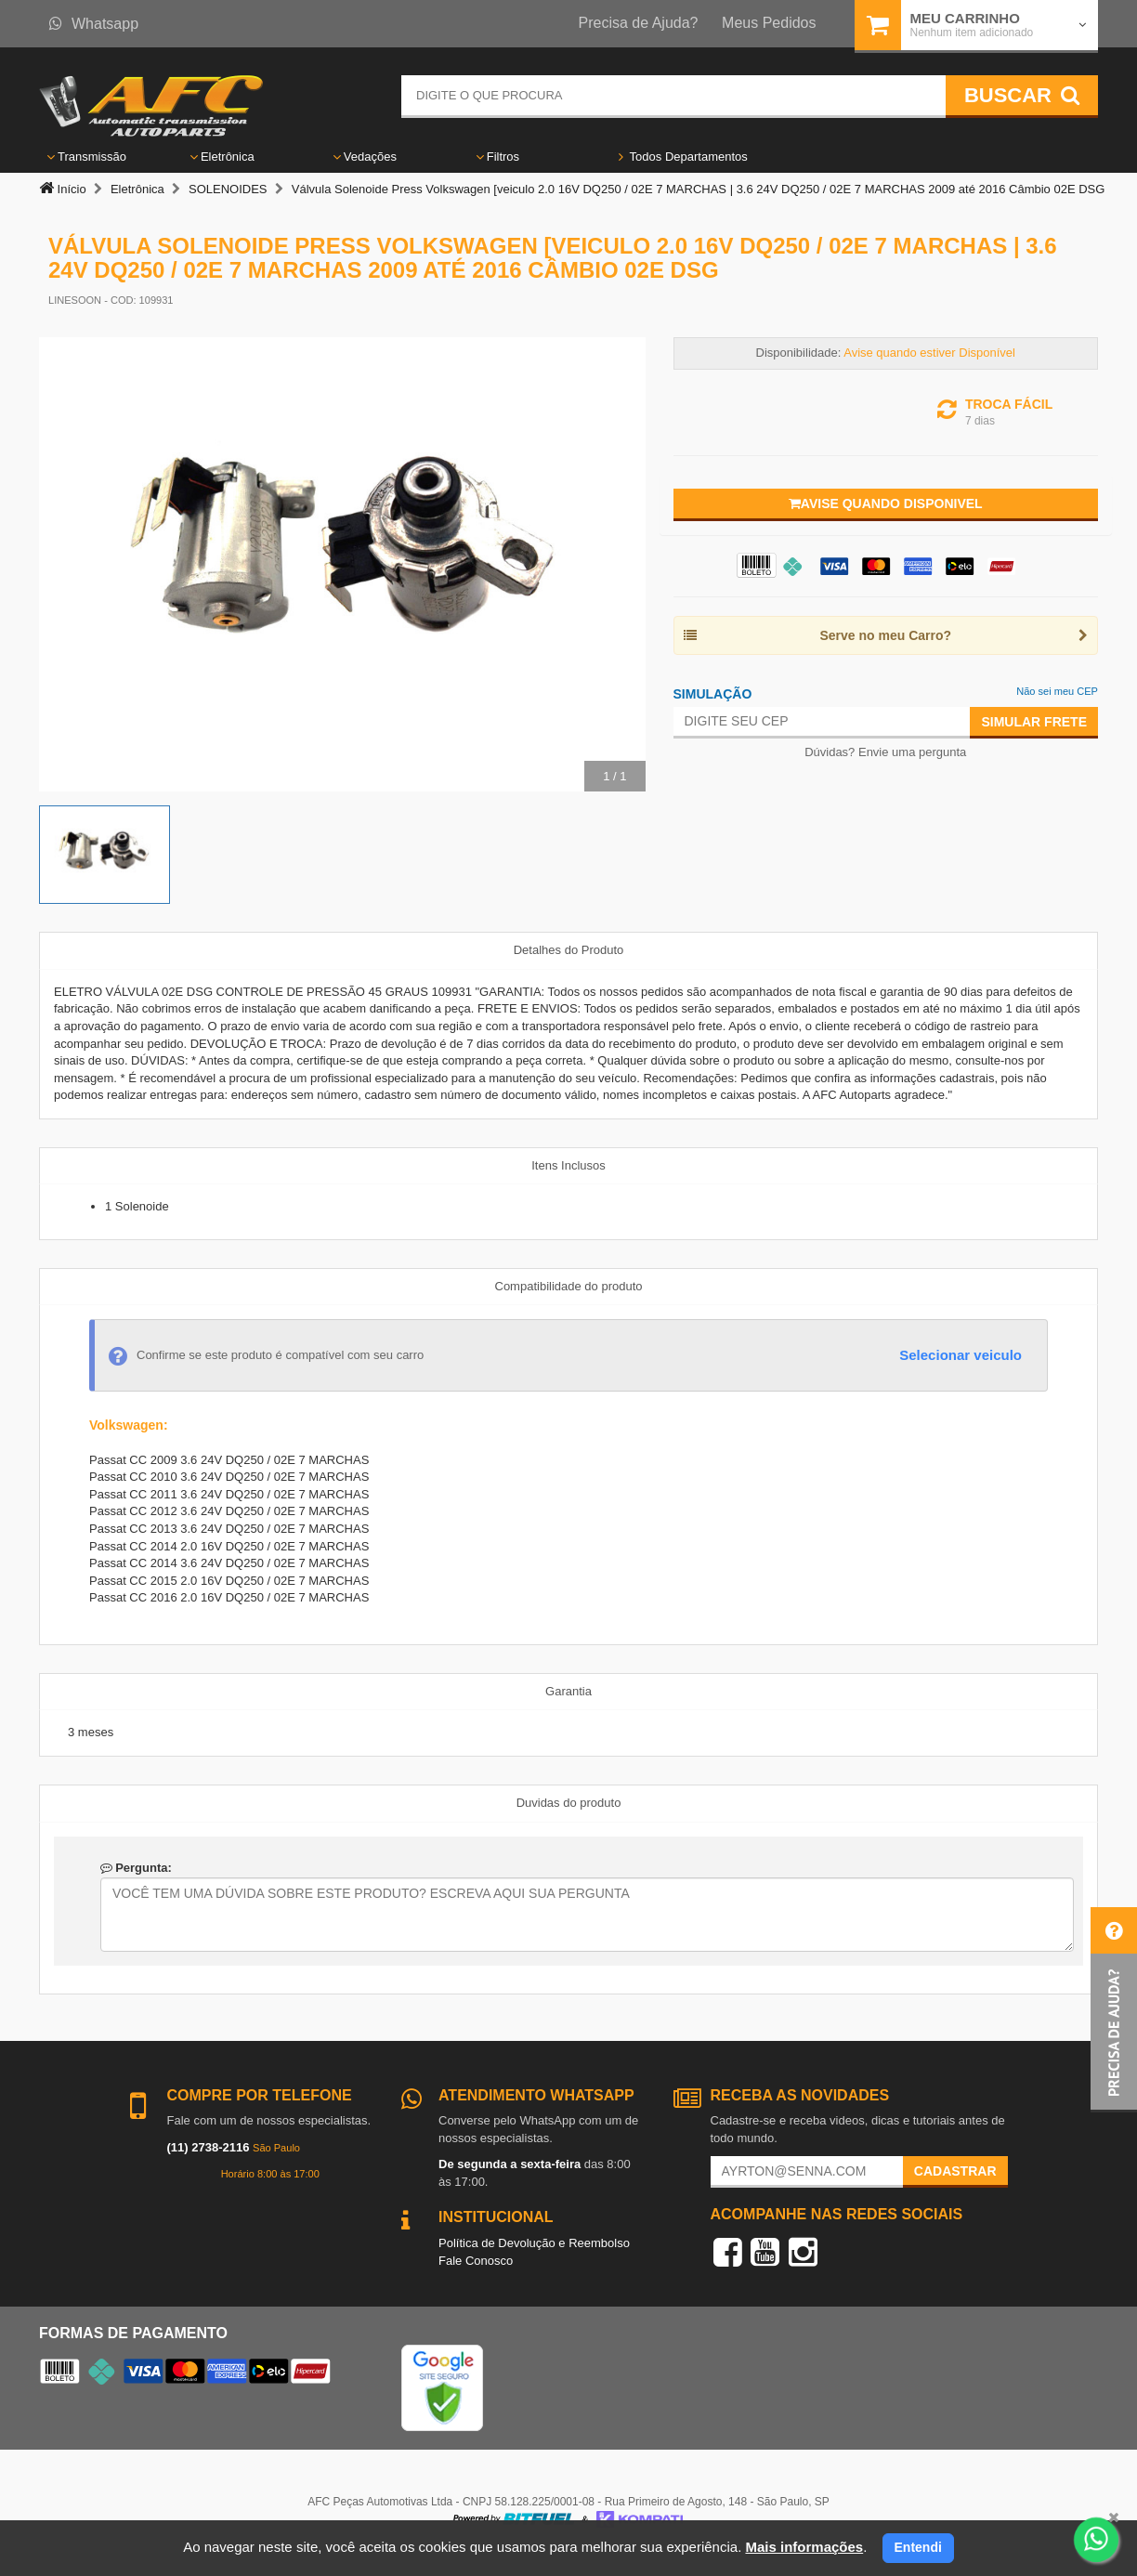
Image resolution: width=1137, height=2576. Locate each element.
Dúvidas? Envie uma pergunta (885, 752)
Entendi (918, 2547)
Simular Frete (1034, 721)
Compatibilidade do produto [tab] (569, 1286)
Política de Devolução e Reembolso (534, 2243)
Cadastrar (955, 2171)
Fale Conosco (475, 2261)
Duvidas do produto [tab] (568, 1803)
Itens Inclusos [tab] (568, 1165)
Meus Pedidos (769, 23)
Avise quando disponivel (886, 503)
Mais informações (804, 2547)
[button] (1114, 2009)
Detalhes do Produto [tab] (569, 950)
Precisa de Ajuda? (639, 23)
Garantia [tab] (568, 1691)
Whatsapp (93, 24)
